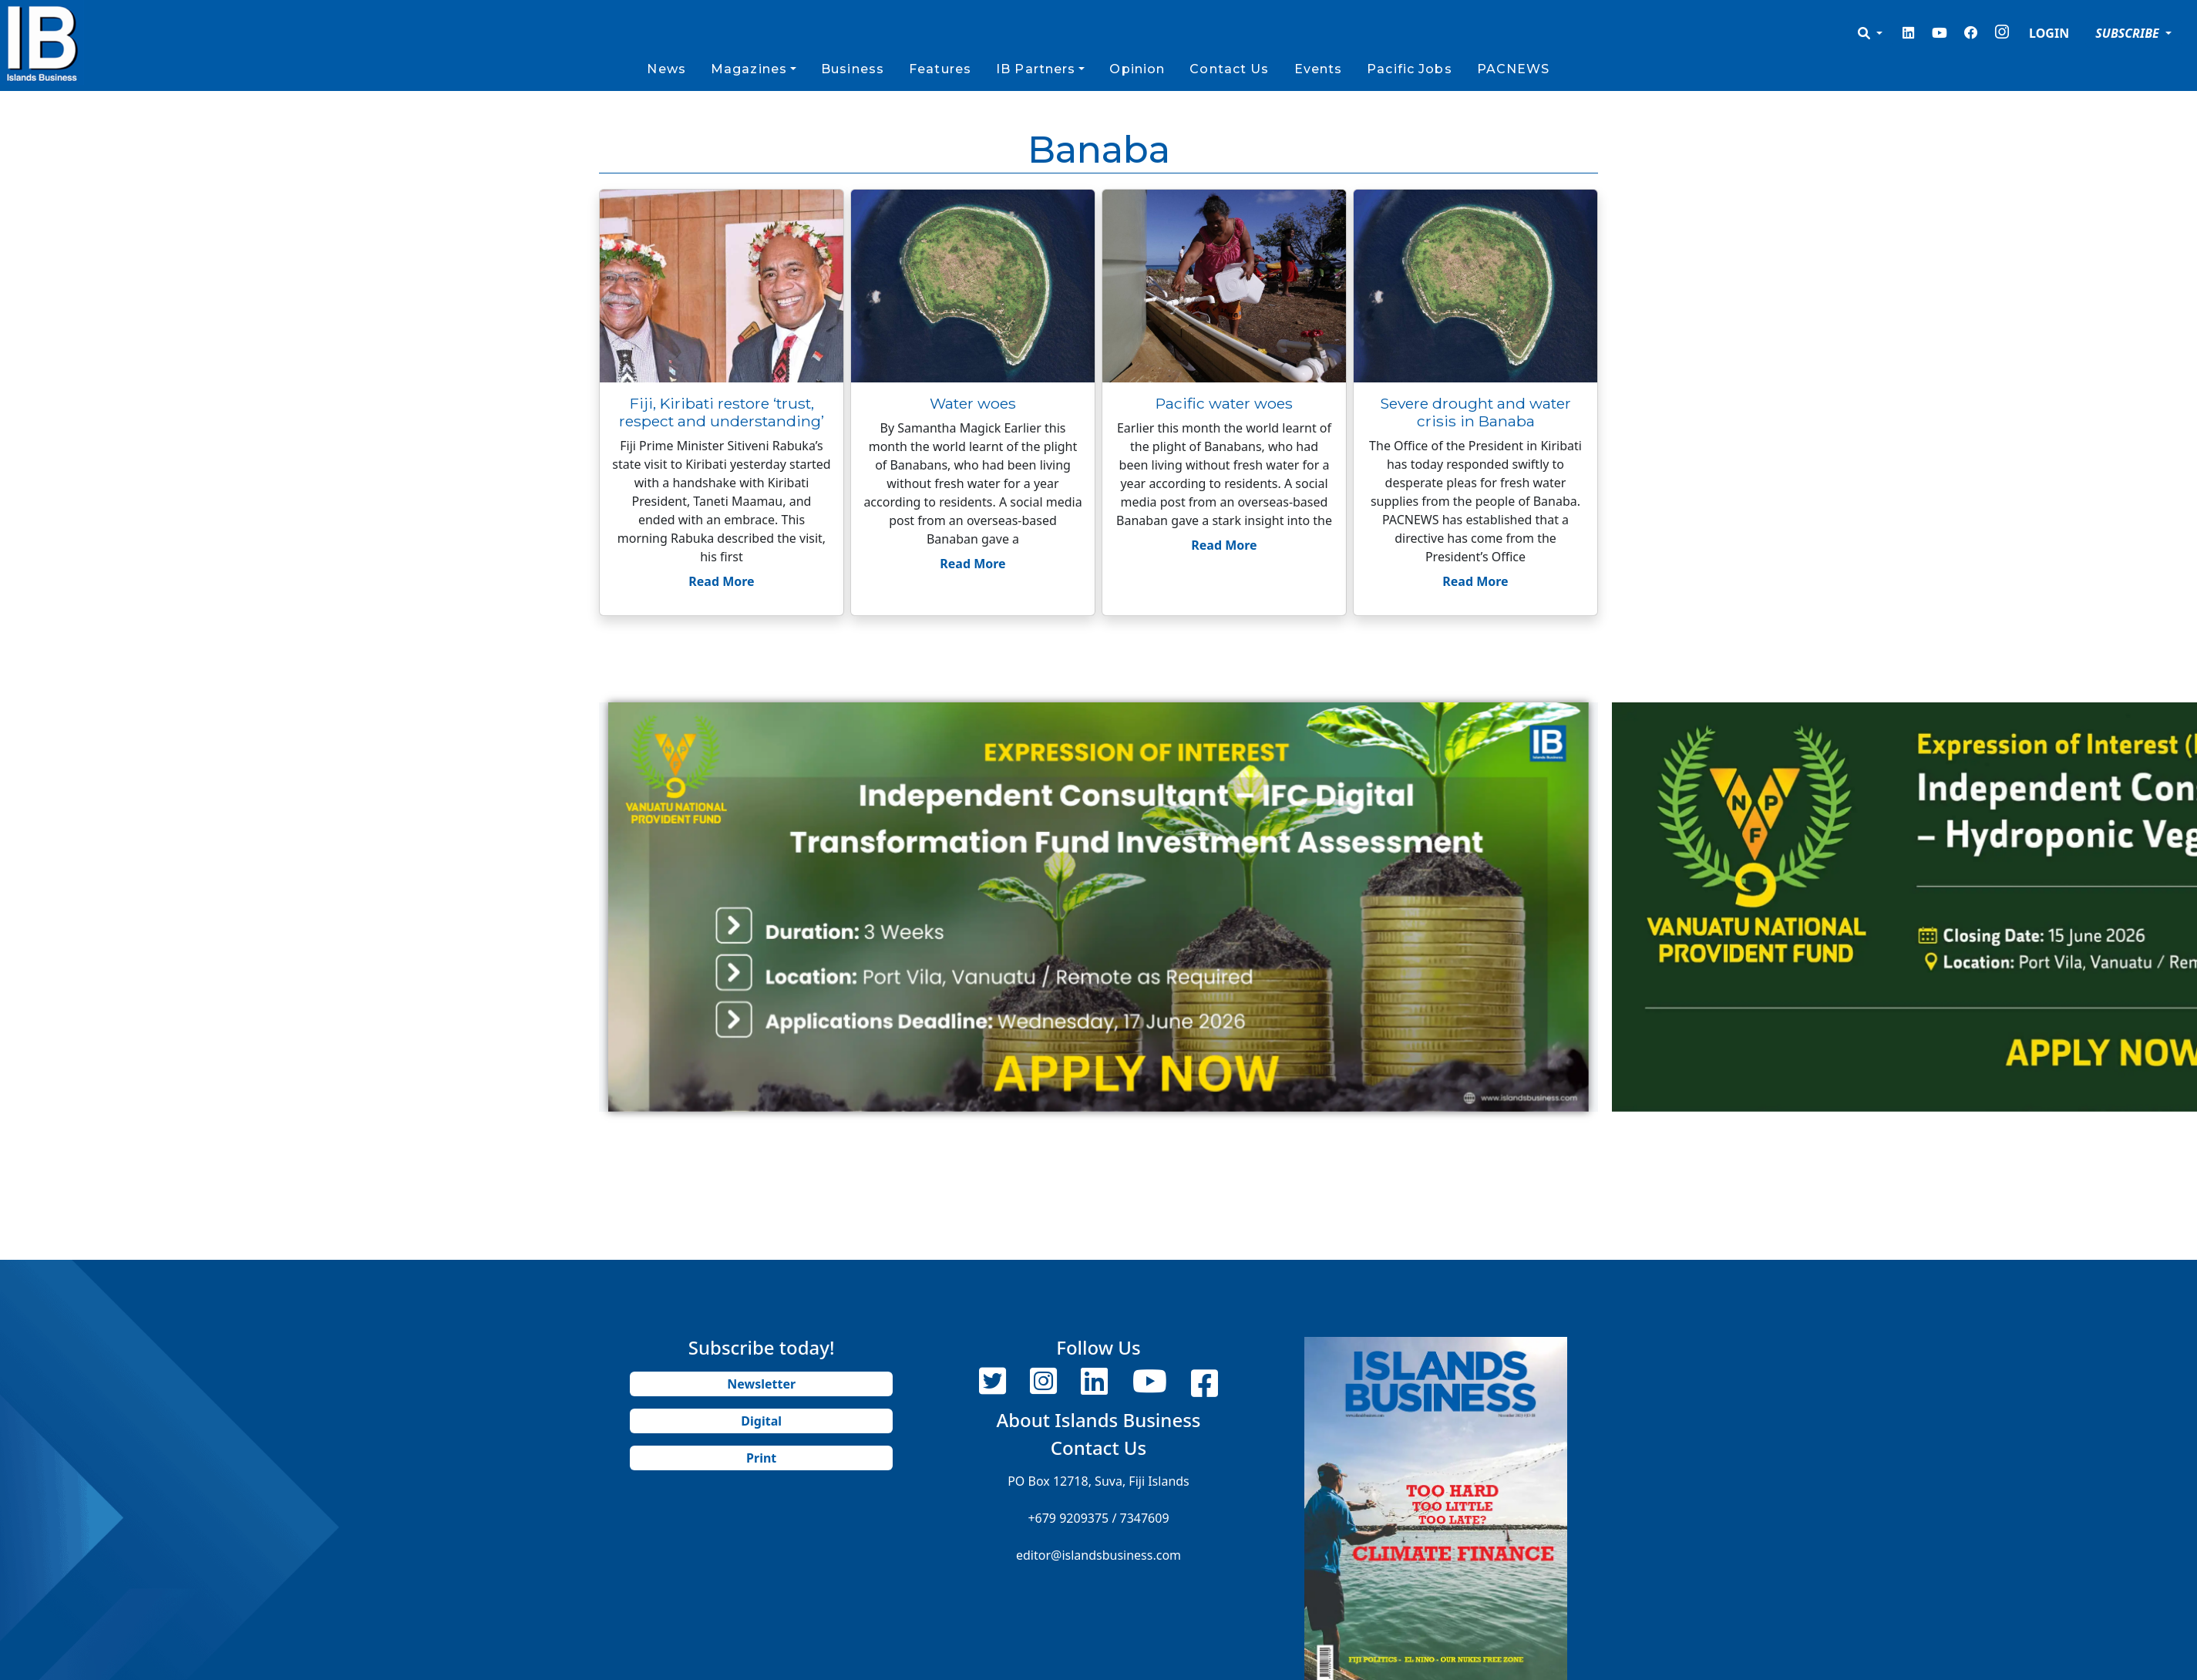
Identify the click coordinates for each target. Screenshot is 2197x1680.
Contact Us (1229, 69)
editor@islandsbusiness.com (1098, 1555)
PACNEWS (1513, 69)
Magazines (749, 69)
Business (852, 69)
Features (940, 69)
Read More (721, 581)
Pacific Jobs (1409, 69)
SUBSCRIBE (2128, 33)
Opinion (1137, 69)
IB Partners (1035, 69)
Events (1318, 69)
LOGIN (2049, 33)
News (666, 69)
